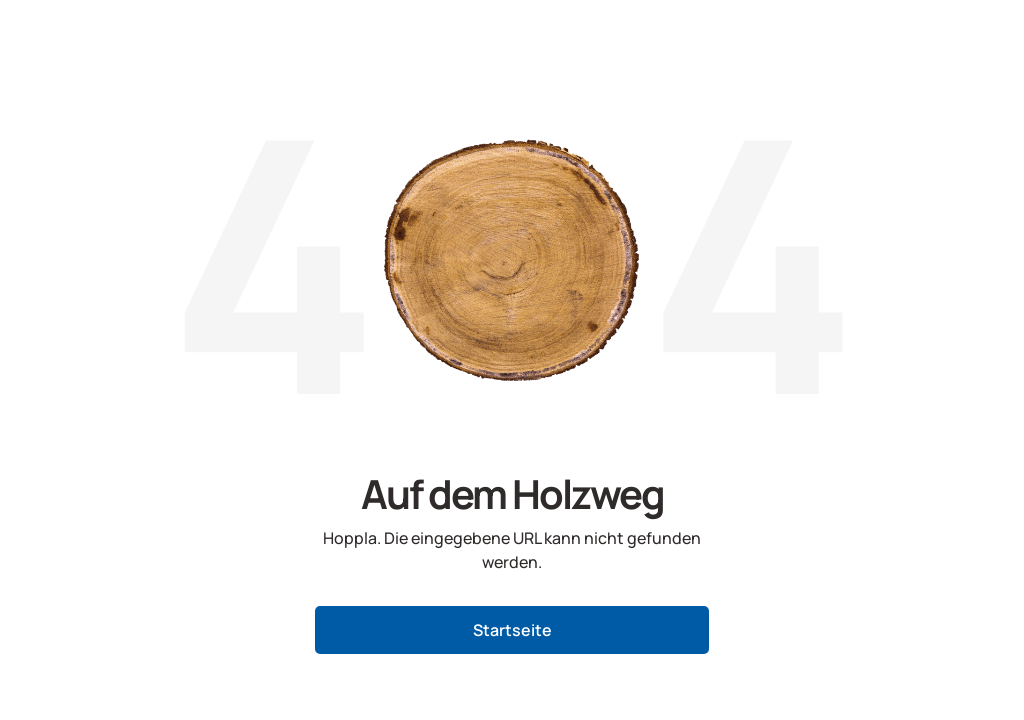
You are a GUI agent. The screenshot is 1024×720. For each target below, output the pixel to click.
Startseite (512, 630)
